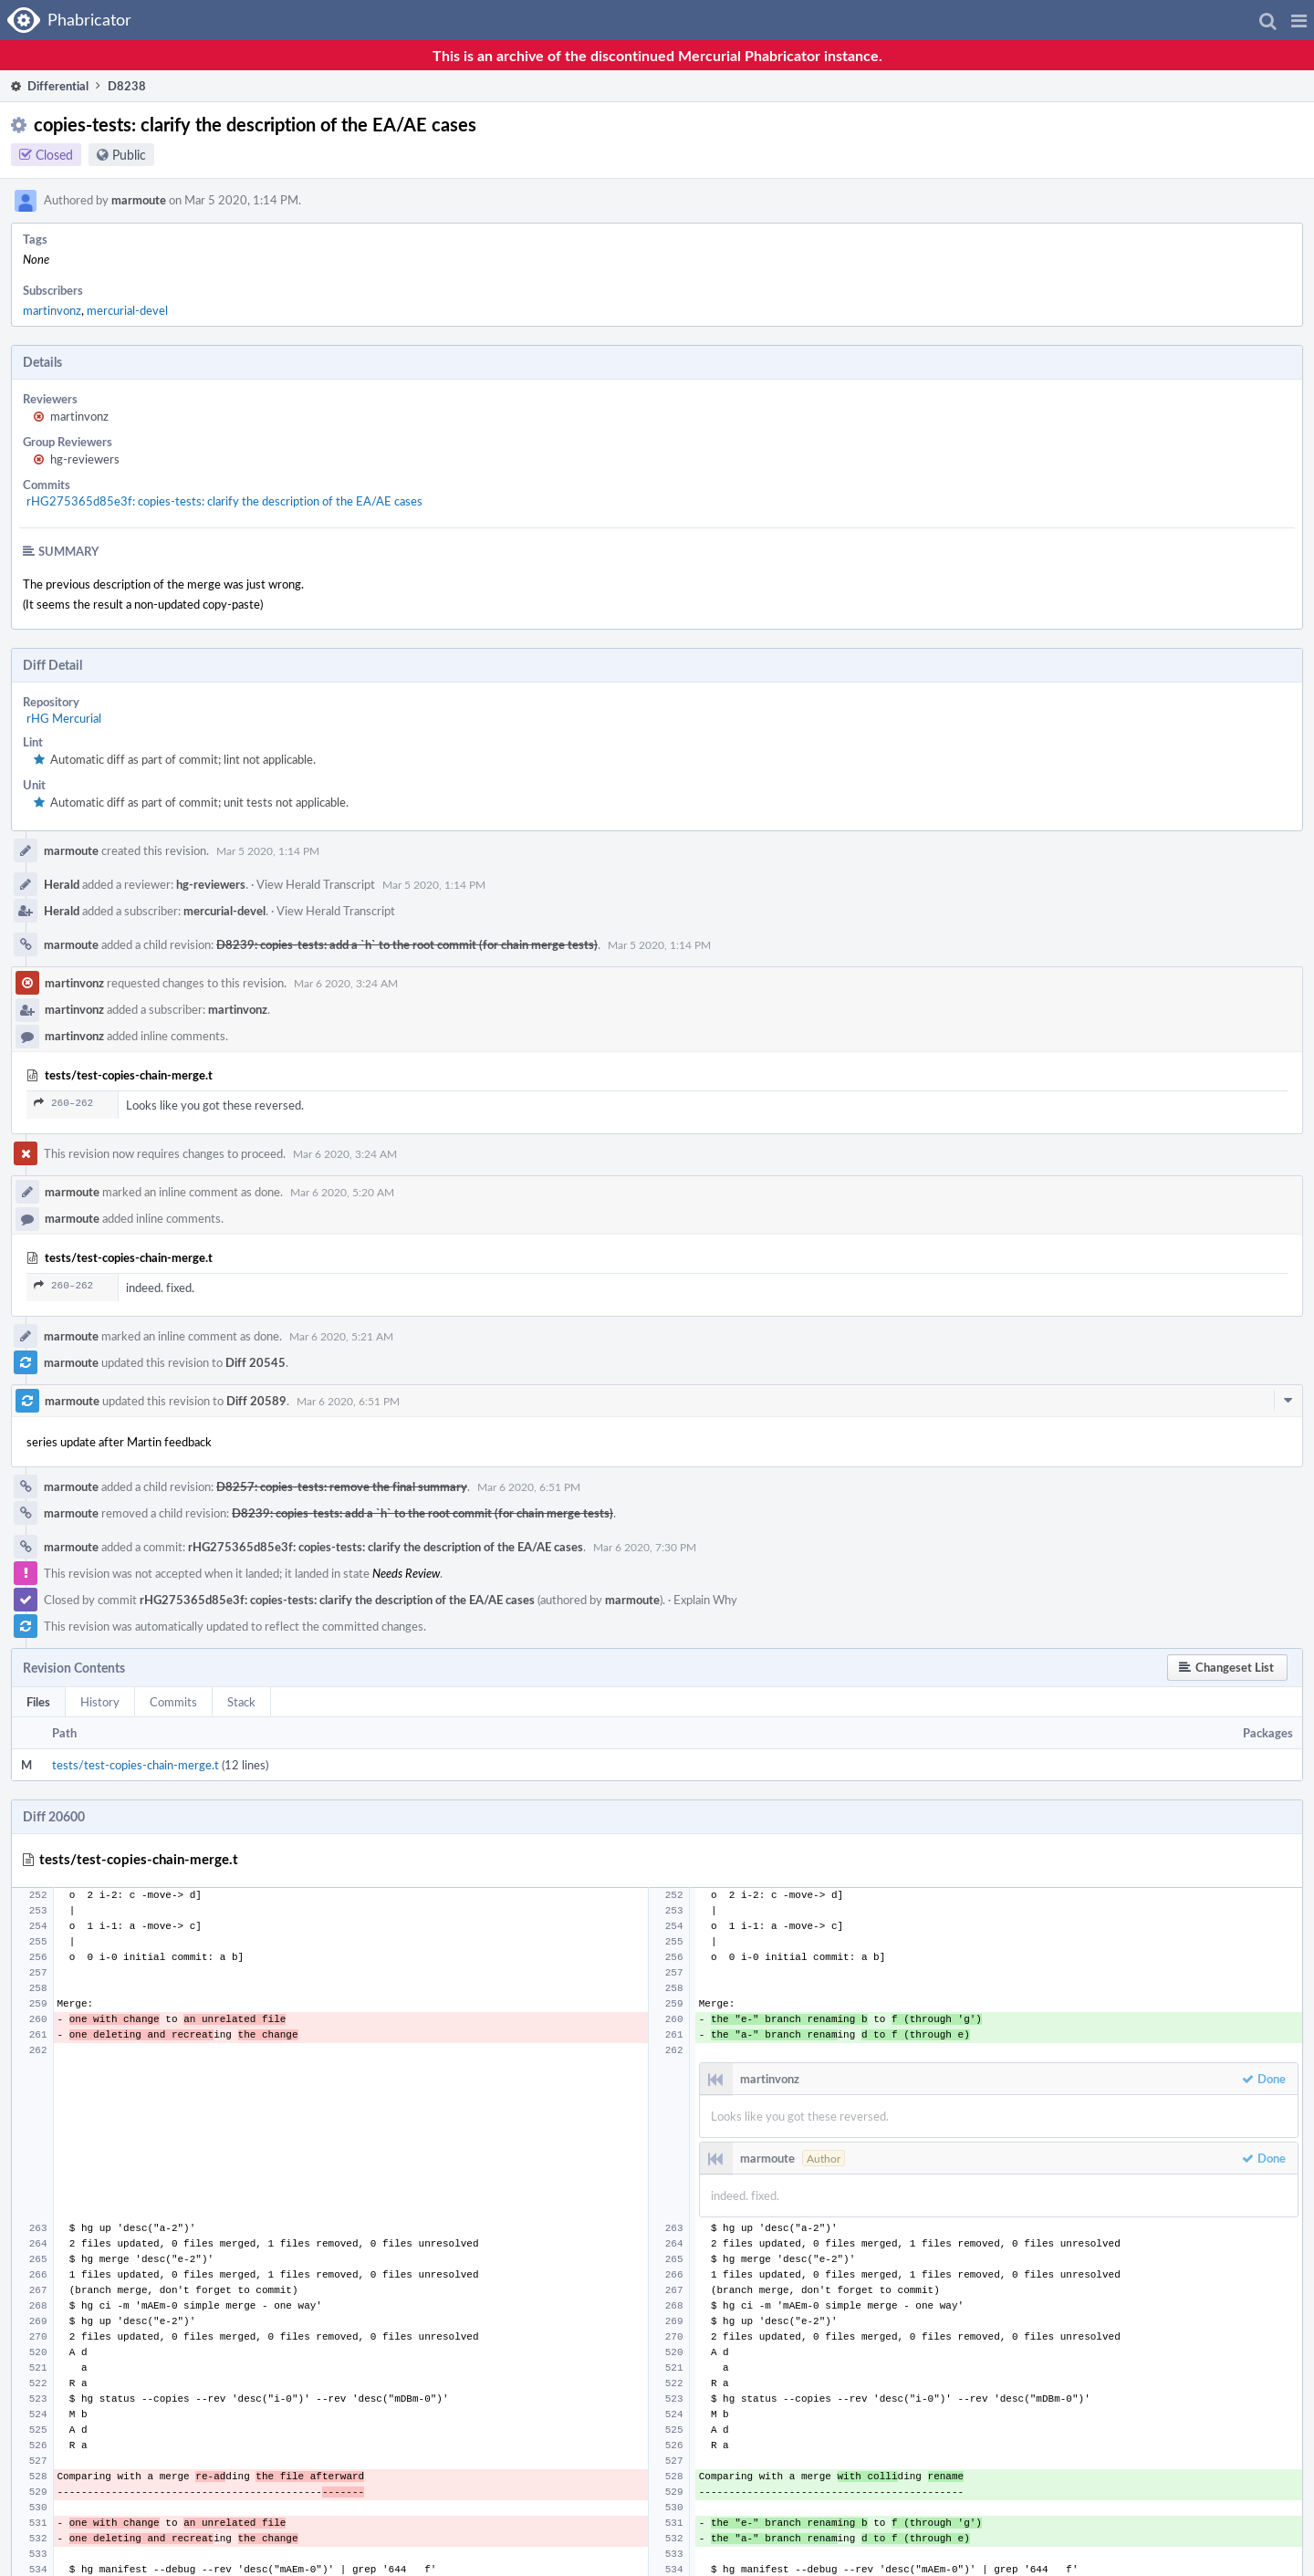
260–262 (63, 1103)
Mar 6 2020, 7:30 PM (644, 1546)
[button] (1299, 20)
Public (129, 154)
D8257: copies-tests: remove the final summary (341, 1486)
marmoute (138, 200)
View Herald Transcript (315, 884)
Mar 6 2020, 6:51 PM (348, 1400)
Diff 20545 (255, 1362)
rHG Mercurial (63, 718)
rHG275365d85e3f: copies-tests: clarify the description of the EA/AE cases (224, 501)
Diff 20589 (256, 1400)
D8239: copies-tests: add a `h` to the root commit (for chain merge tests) (407, 944)
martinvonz (52, 310)
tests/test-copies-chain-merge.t (135, 1765)
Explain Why (705, 1599)
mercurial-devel (127, 310)
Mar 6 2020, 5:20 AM (342, 1191)
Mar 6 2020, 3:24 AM (346, 982)
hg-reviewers (85, 459)
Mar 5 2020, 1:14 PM (267, 850)
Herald (61, 884)
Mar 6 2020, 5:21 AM (341, 1336)
